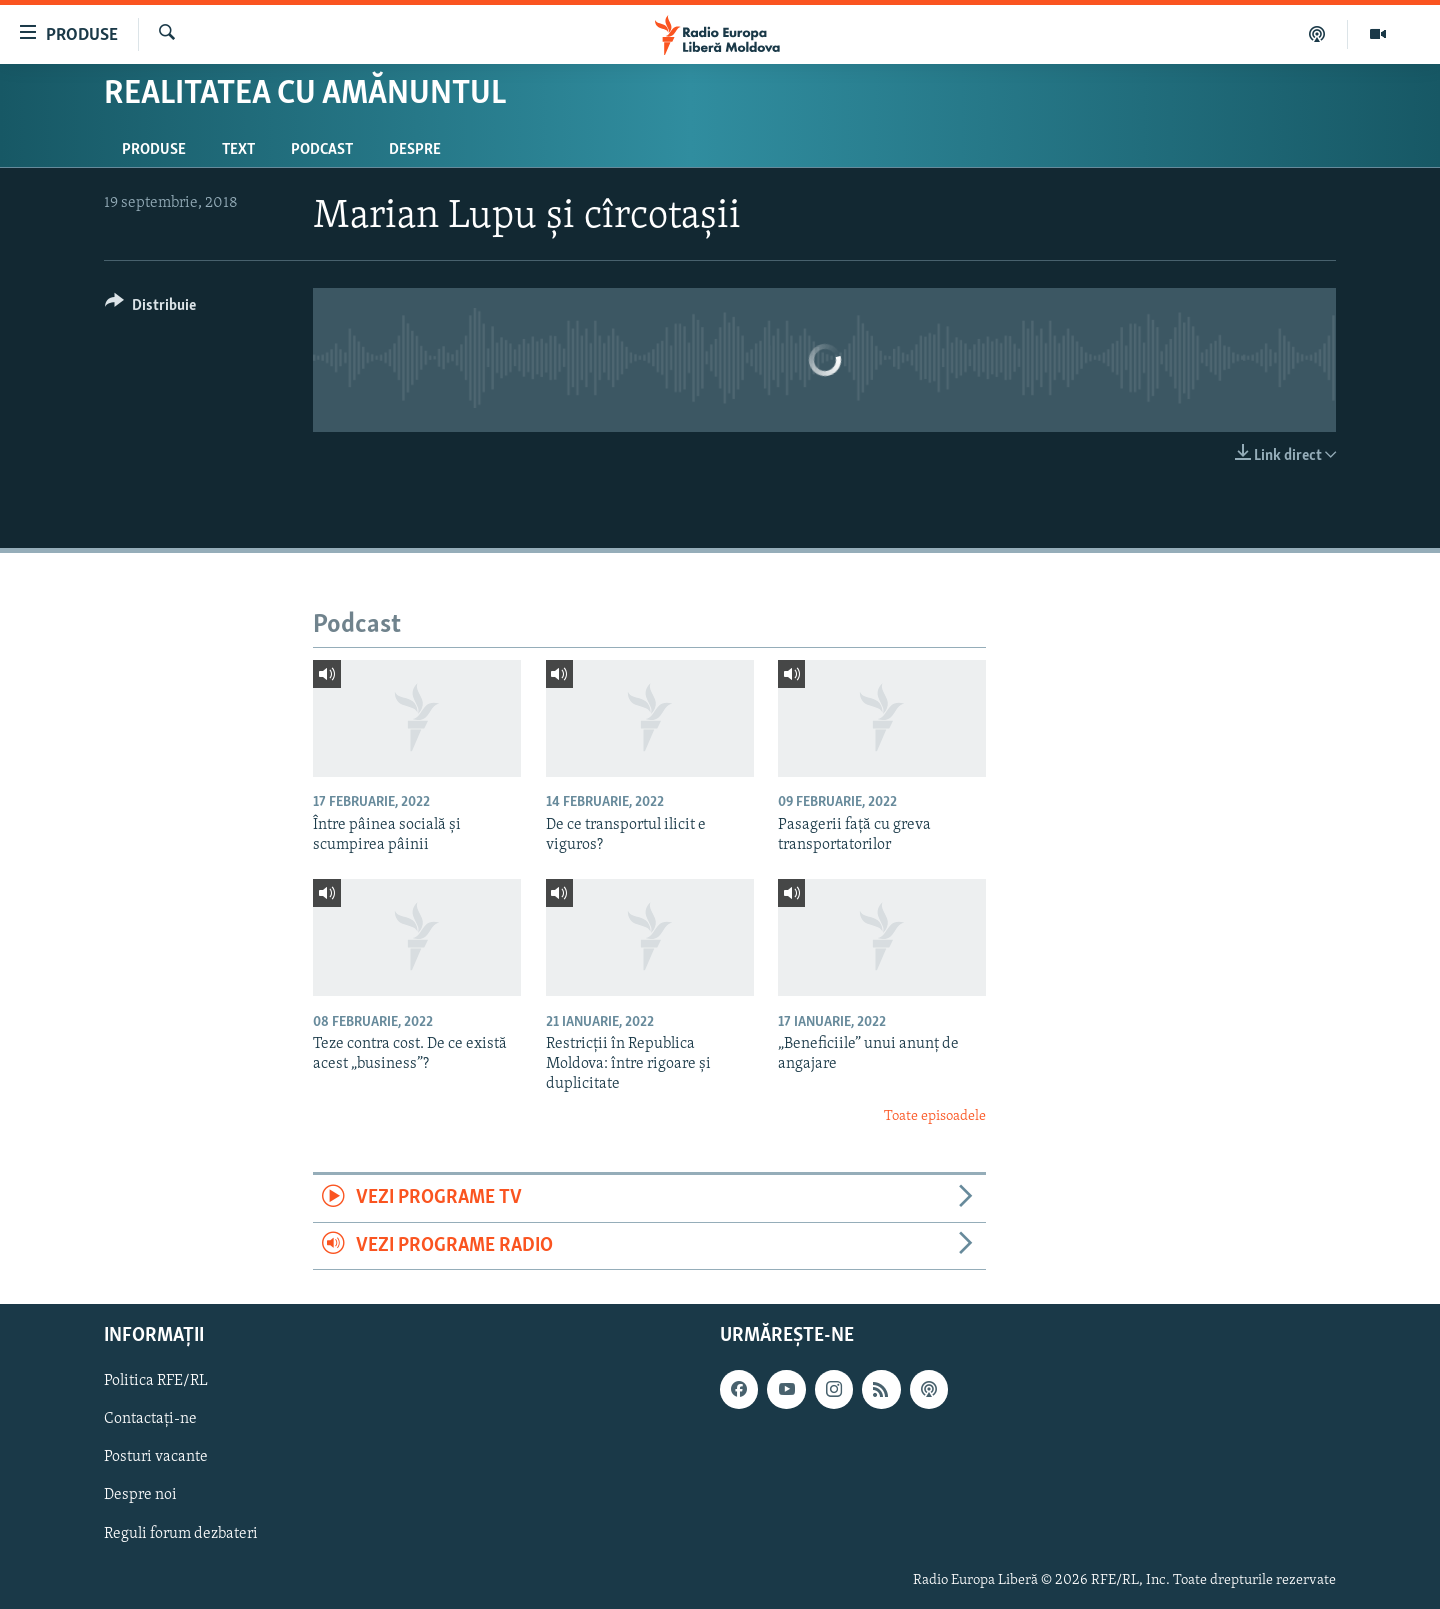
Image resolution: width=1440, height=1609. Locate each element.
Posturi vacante (156, 1457)
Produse (154, 150)
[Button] (150, 308)
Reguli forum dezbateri (181, 1534)
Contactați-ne (150, 1419)
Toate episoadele (935, 1116)
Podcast (322, 150)
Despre (415, 150)
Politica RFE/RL (156, 1381)
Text (238, 150)
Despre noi (140, 1496)
